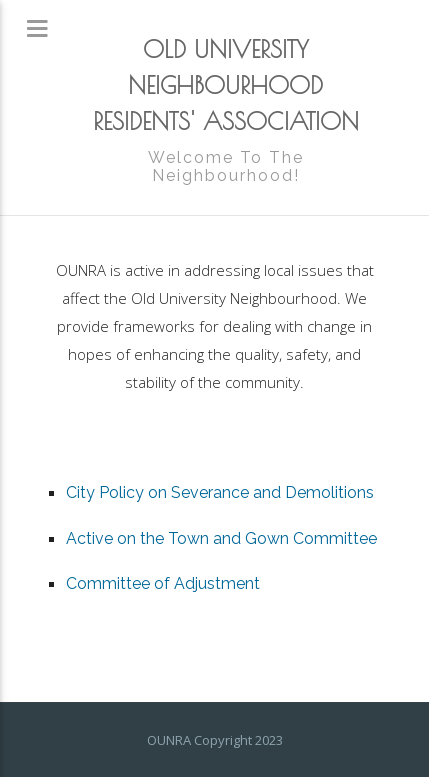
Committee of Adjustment (163, 583)
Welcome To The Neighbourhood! (226, 167)
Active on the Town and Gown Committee (221, 538)
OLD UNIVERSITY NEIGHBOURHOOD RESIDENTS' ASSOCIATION (226, 85)
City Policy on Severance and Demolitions (220, 492)
